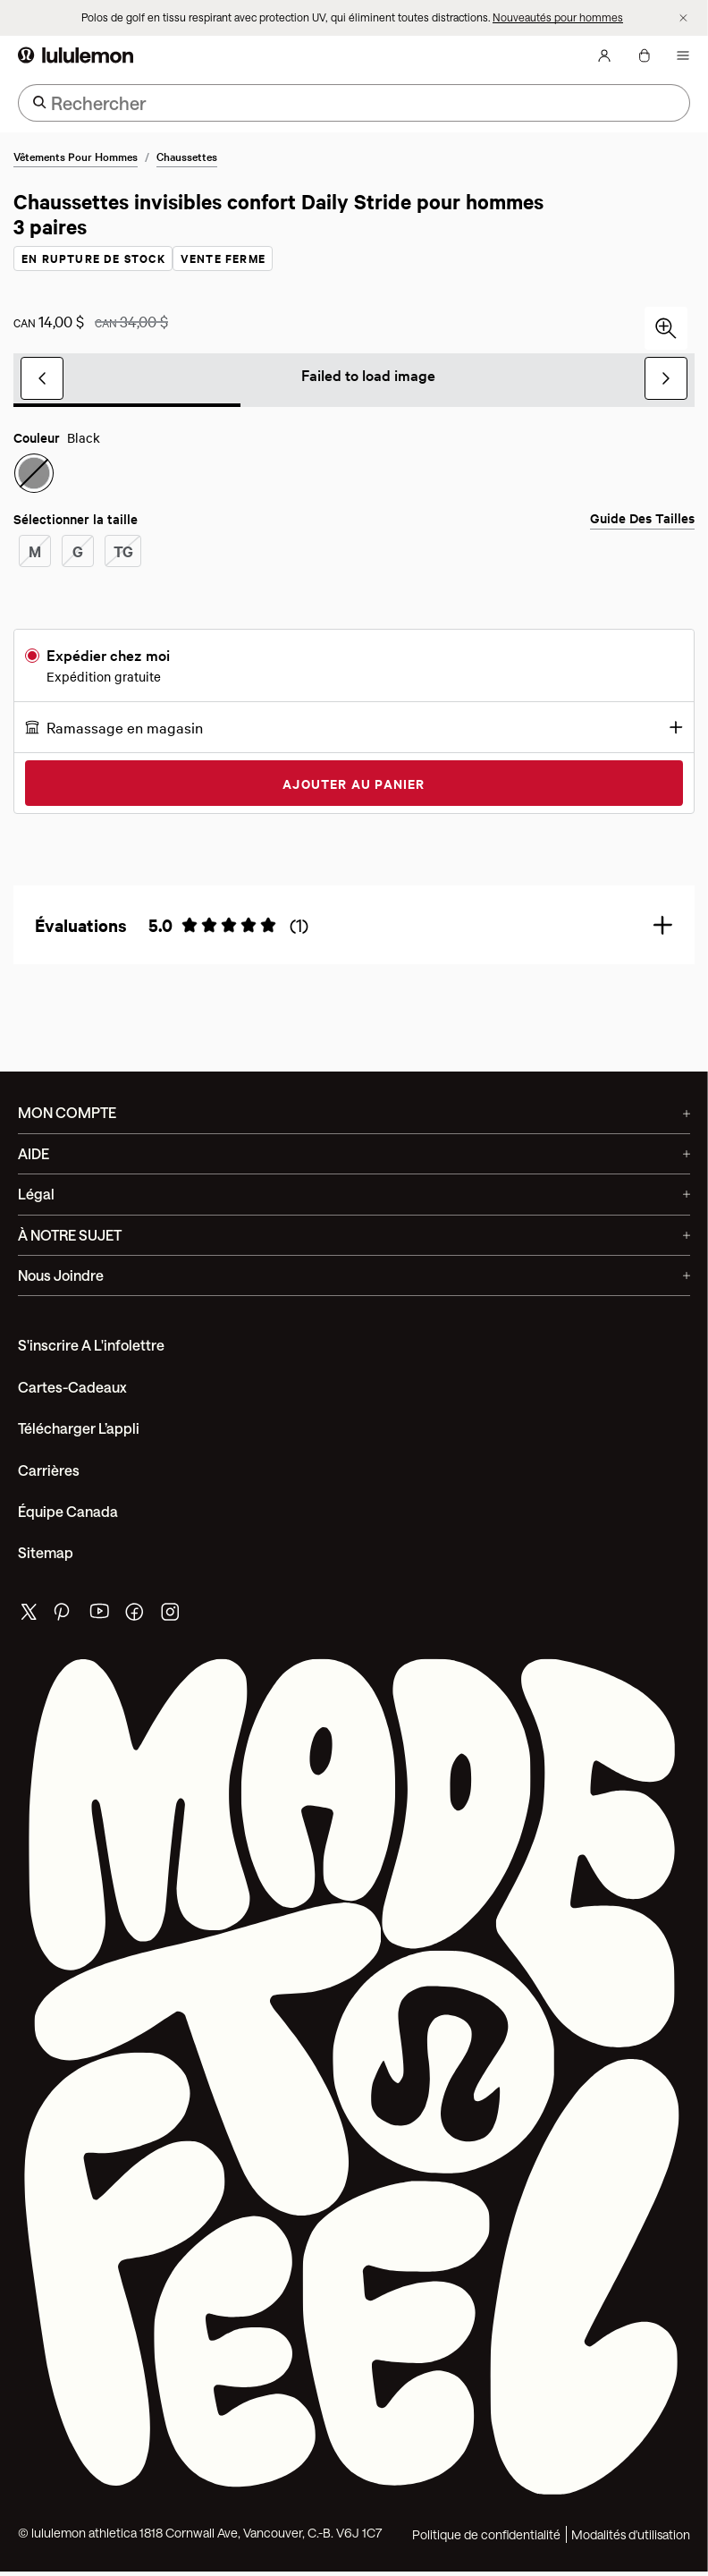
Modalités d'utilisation (630, 2535)
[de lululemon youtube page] (100, 1617)
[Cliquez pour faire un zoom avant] (666, 329)
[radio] (34, 474)
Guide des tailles (642, 519)
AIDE (354, 1154)
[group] (354, 379)
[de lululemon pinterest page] (64, 1617)
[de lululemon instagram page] (171, 1617)
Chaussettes (186, 156)
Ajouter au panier (353, 784)
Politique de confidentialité (486, 2535)
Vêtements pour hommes (75, 156)
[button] (354, 728)
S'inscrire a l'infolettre (91, 1345)
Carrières (49, 1470)
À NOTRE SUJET (354, 1235)
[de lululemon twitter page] (28, 1615)
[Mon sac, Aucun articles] (643, 56)
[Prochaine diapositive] (666, 379)
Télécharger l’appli (78, 1428)
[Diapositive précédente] (42, 379)
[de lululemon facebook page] (136, 1617)
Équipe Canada (68, 1512)
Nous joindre (354, 1275)
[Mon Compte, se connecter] (604, 56)
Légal (354, 1194)
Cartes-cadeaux (72, 1387)
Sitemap (45, 1553)
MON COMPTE (354, 1113)
